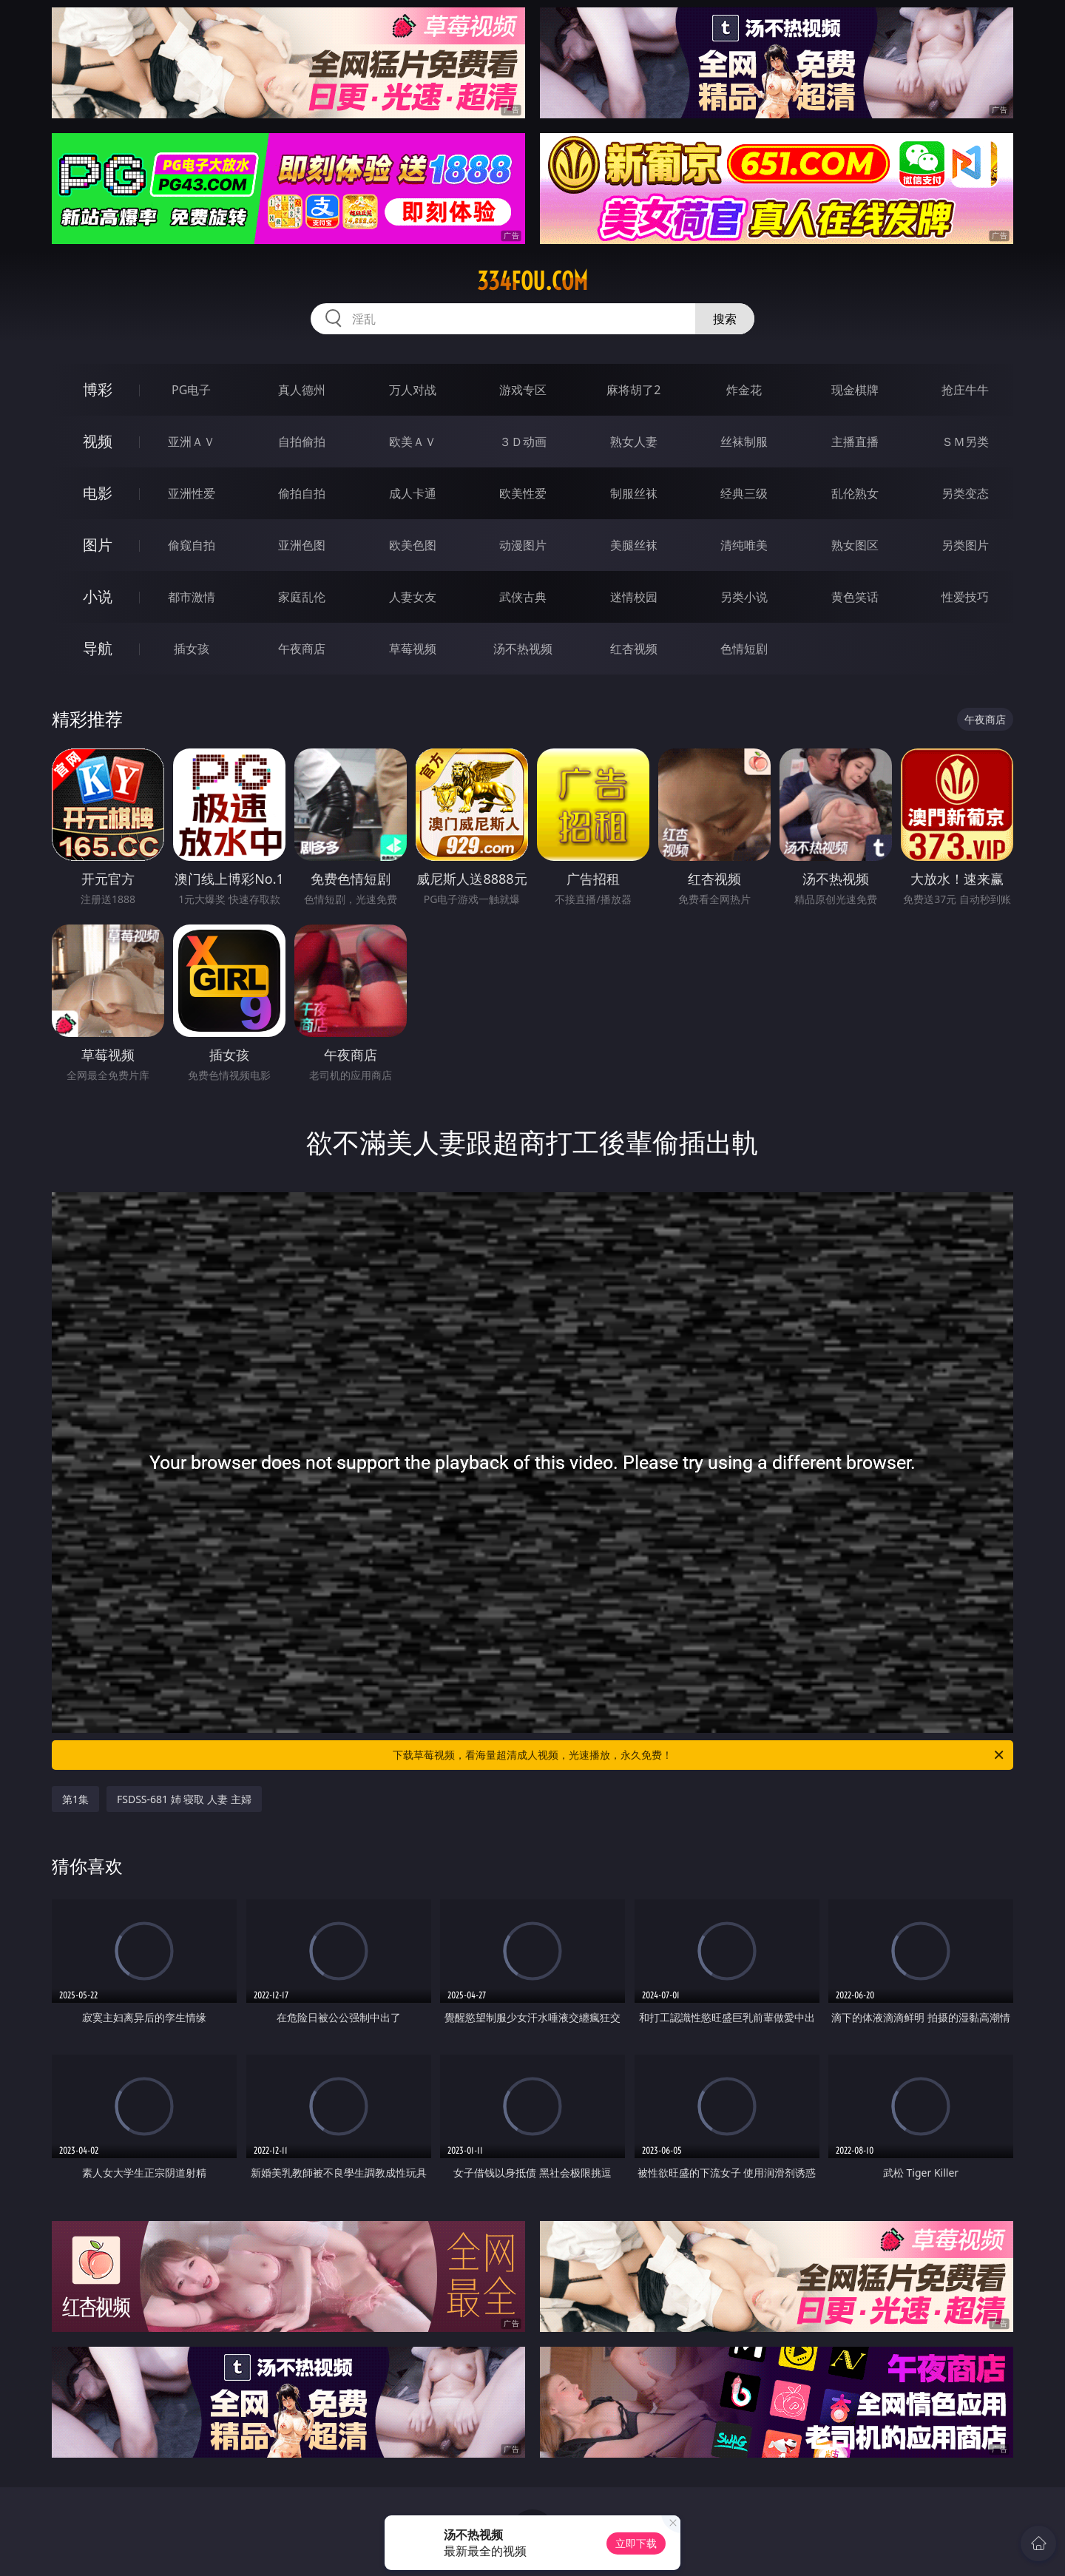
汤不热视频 (522, 648)
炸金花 (744, 390)
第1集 (75, 1799)
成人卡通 (412, 493)
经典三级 (744, 493)
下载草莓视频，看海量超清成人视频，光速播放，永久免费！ (699, 1755)
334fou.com (532, 281)
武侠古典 (523, 597)
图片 (97, 545)
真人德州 (301, 390)
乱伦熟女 (855, 493)
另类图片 (965, 545)
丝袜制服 (744, 441)
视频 (97, 441)
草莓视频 (412, 648)
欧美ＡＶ (412, 441)
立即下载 (636, 2543)
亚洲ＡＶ (191, 441)
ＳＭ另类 (965, 441)
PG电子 (191, 390)
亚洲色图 (301, 545)
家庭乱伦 (301, 597)
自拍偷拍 (301, 441)
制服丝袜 (633, 493)
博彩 (97, 389)
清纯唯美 (744, 545)
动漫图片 (523, 545)
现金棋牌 (855, 390)
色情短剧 (744, 648)
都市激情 (191, 597)
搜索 (725, 319)
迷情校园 (633, 597)
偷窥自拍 (191, 545)
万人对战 (412, 390)
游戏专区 (523, 390)
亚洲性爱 (191, 493)
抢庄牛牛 (965, 390)
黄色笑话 (855, 597)
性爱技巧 (965, 597)
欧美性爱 (523, 493)
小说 (97, 596)
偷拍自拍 (301, 493)
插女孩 (191, 648)
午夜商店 (301, 648)
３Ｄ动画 (523, 441)
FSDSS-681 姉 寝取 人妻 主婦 (184, 1799)
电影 (97, 493)
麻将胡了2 (633, 390)
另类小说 (744, 597)
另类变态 (965, 493)
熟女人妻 (633, 441)
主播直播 (855, 441)
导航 (97, 648)
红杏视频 (633, 648)
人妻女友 (412, 597)
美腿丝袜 (633, 545)
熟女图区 (855, 545)
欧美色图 (412, 545)
